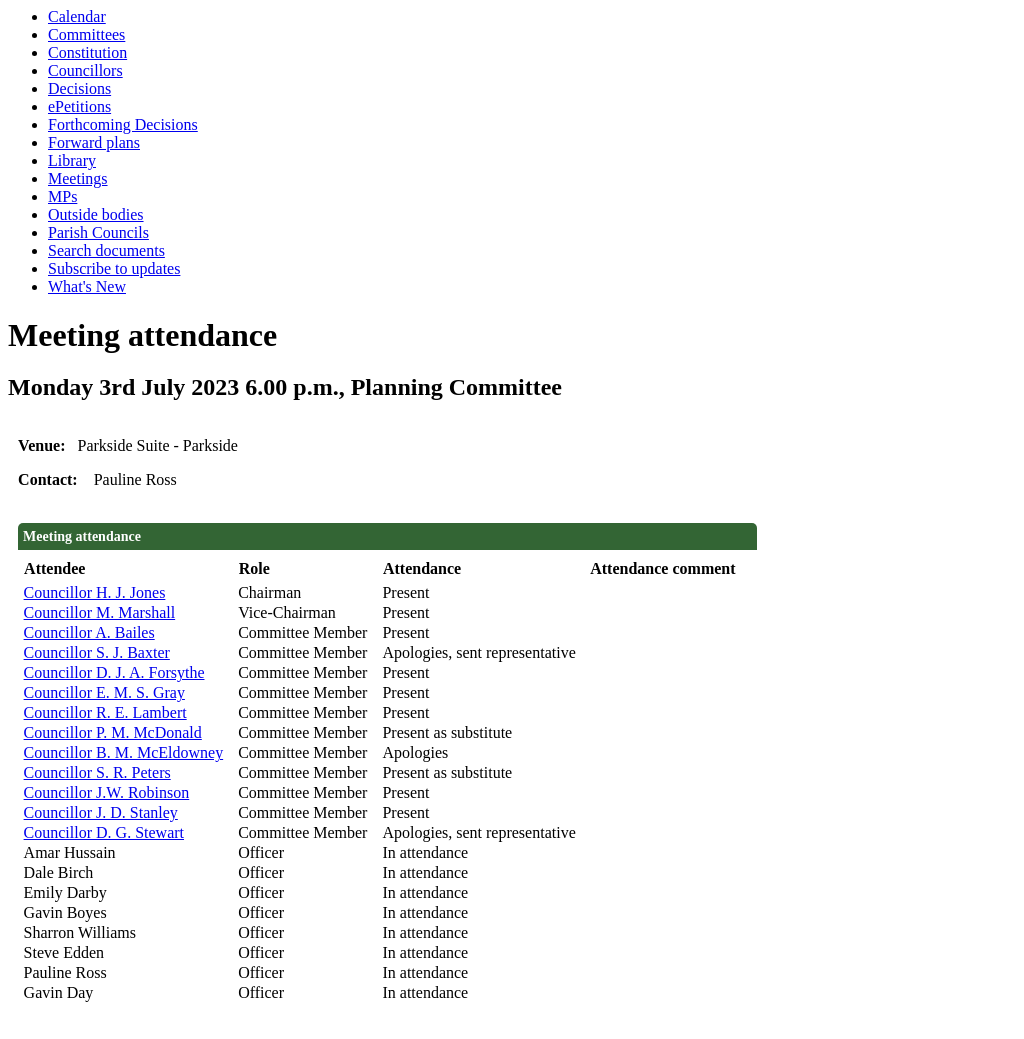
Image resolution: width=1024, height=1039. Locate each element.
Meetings (78, 178)
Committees (86, 34)
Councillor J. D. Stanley (101, 812)
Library (72, 160)
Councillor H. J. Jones (95, 592)
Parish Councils (98, 232)
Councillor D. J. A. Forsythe (114, 672)
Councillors (85, 70)
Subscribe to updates (114, 268)
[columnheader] (126, 569)
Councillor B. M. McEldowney (124, 752)
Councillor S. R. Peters (97, 772)
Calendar (77, 16)
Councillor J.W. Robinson (107, 792)
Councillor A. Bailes (89, 632)
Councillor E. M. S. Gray (104, 692)
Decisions (79, 88)
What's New (87, 286)
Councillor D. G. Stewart (104, 832)
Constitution (87, 52)
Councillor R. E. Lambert (105, 712)
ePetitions (79, 106)
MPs (62, 196)
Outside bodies (96, 214)
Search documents (106, 250)
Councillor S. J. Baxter (97, 652)
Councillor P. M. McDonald (113, 732)
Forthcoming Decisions (123, 124)
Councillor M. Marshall (100, 612)
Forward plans (94, 142)
